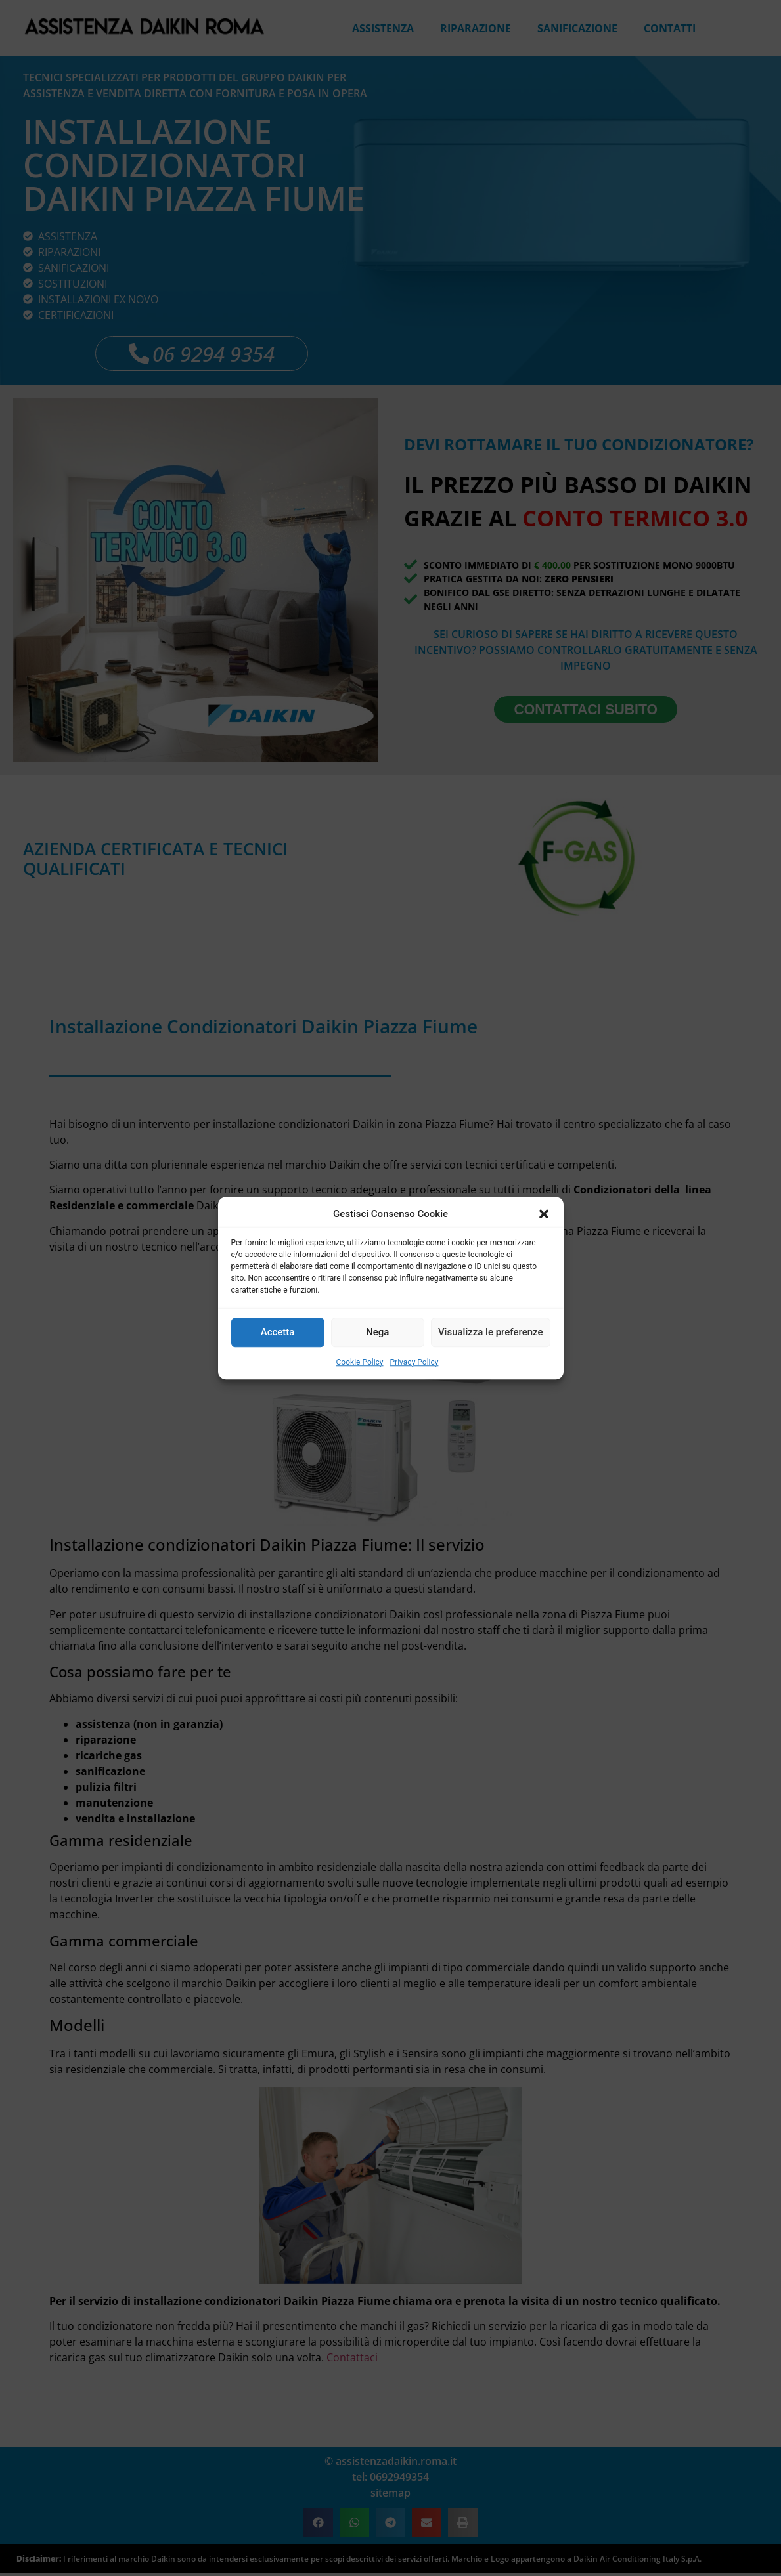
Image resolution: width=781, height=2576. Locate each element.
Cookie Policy (360, 1362)
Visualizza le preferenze (490, 1332)
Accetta (278, 1332)
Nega (377, 1332)
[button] (543, 1214)
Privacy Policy (414, 1362)
